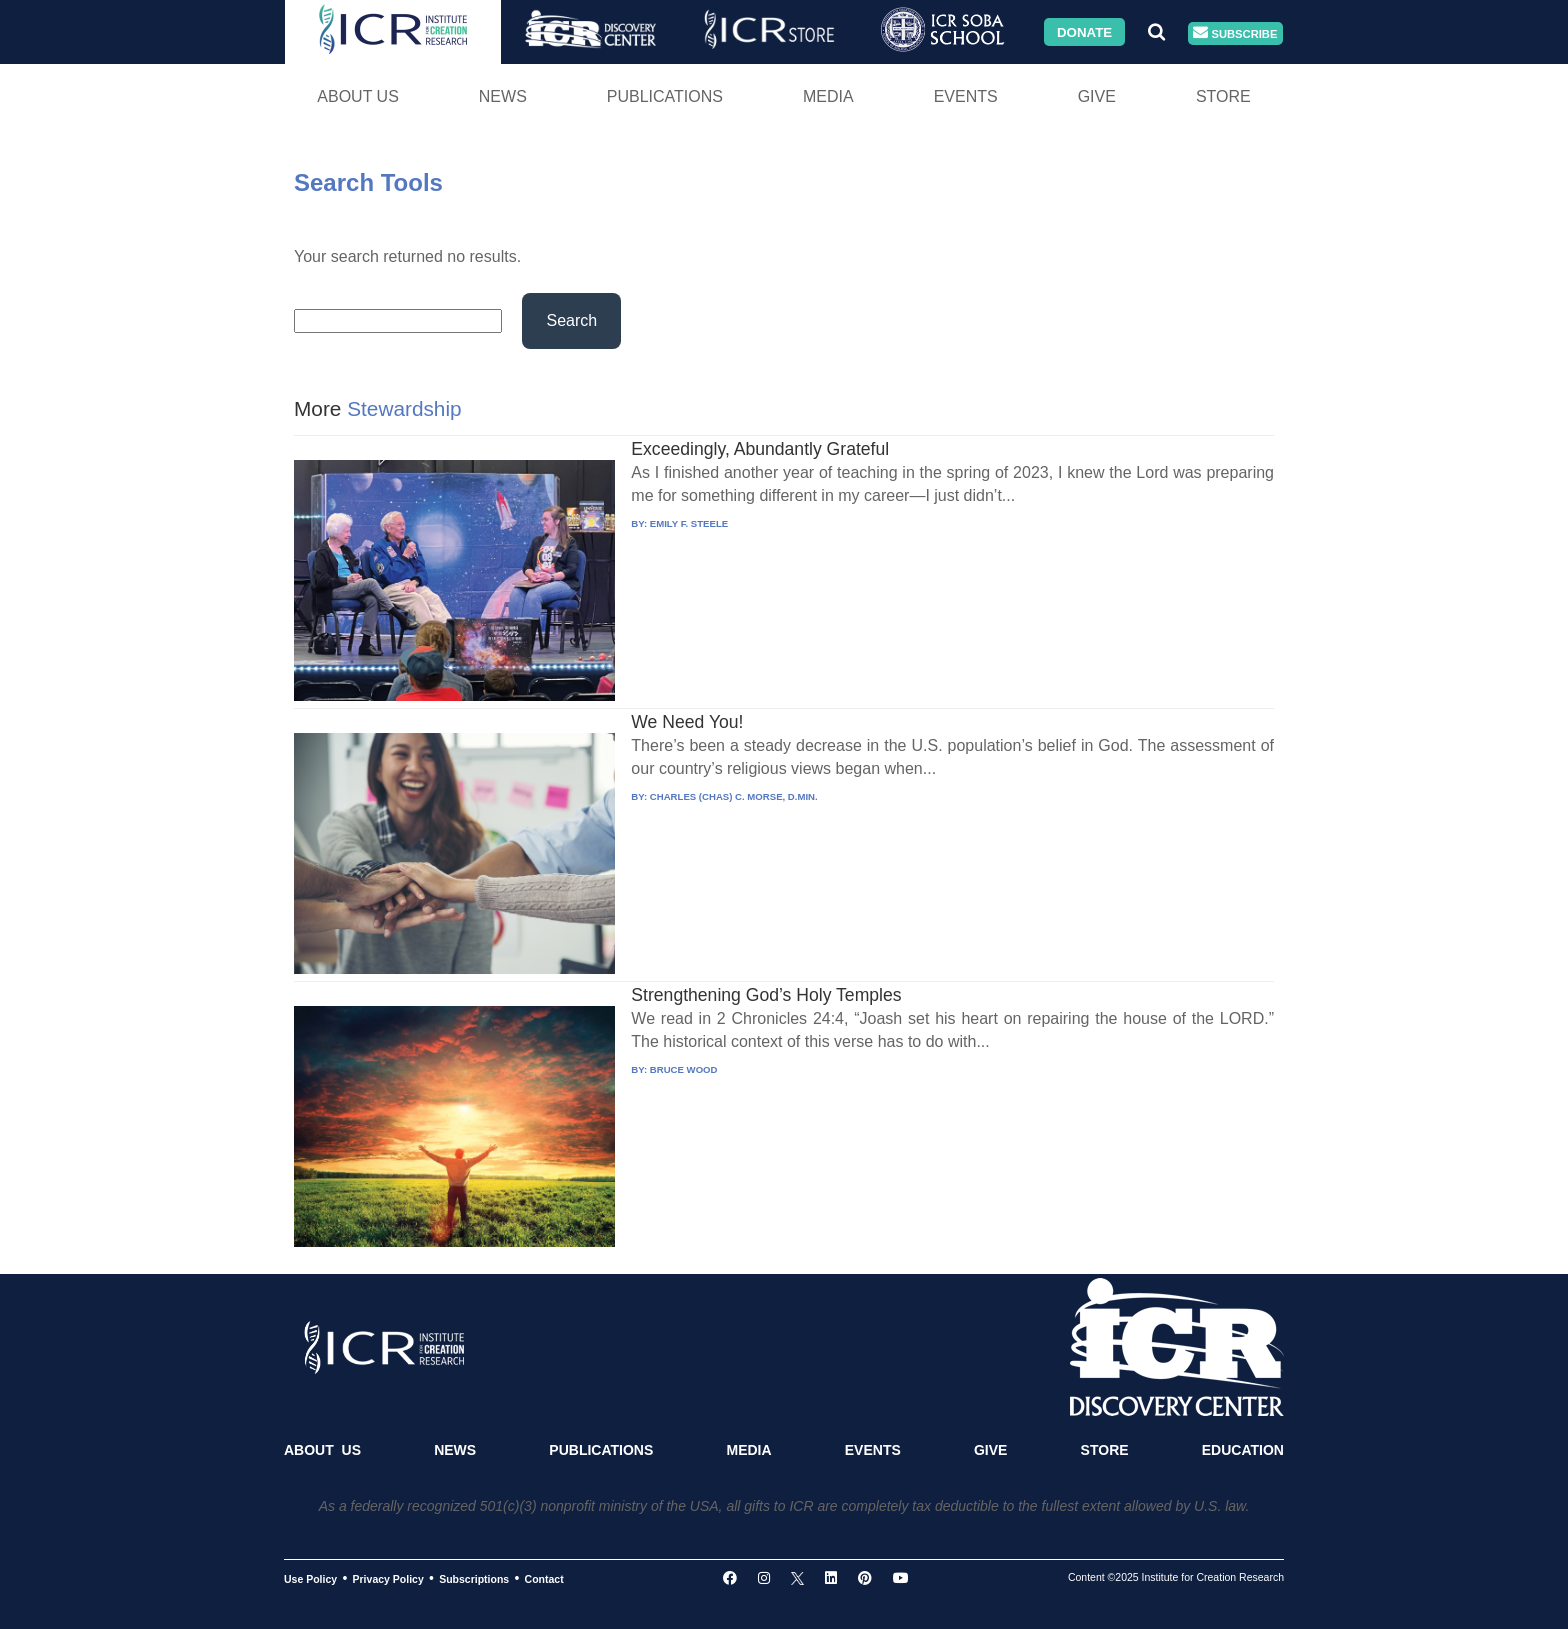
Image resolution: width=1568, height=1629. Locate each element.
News (503, 96)
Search (571, 320)
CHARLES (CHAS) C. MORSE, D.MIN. (734, 796)
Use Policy (310, 1579)
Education (1243, 1450)
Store (1223, 96)
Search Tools (368, 182)
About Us (358, 96)
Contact (544, 1579)
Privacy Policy (388, 1579)
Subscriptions (474, 1579)
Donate (1084, 31)
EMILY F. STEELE (689, 523)
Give (1097, 96)
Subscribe (1235, 33)
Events (966, 96)
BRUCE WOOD (684, 1069)
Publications (665, 96)
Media (828, 96)
